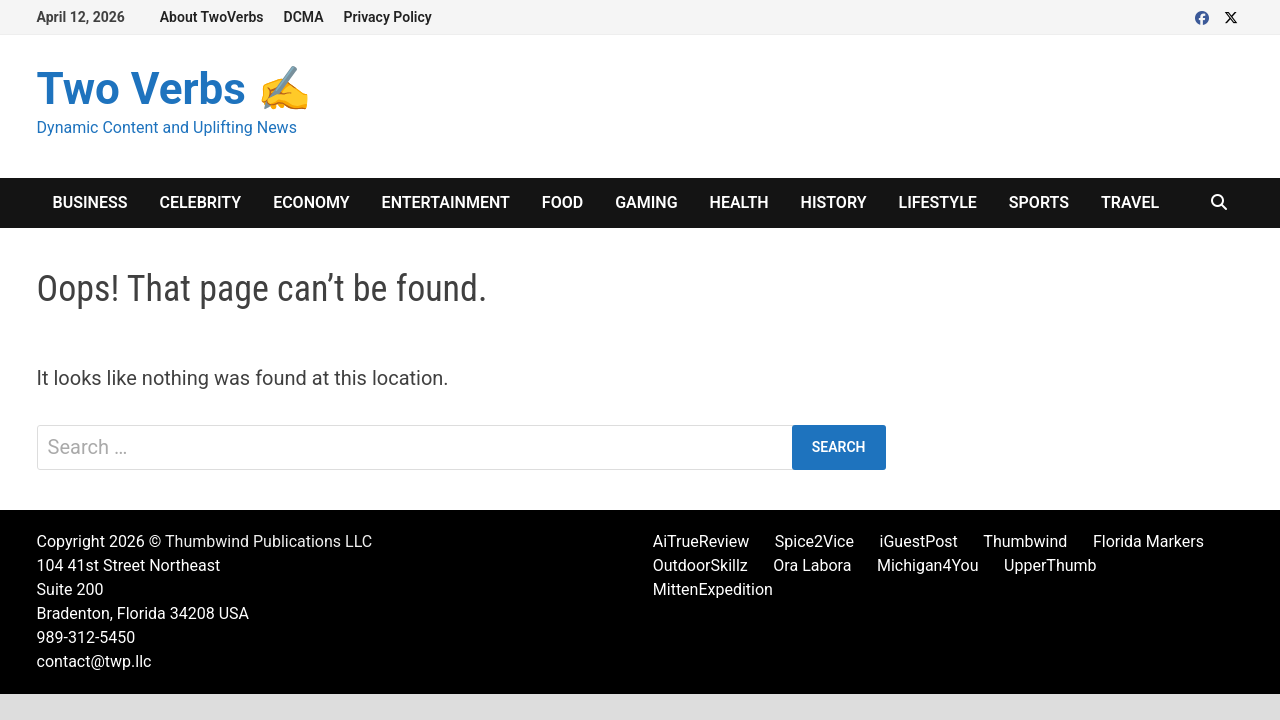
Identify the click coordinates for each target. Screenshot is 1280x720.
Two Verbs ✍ (174, 89)
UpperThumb (1050, 565)
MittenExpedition (713, 589)
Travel (1130, 202)
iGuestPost (919, 541)
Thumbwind (1025, 541)
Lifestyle (938, 202)
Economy (311, 202)
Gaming (646, 202)
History (834, 202)
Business (90, 202)
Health (739, 202)
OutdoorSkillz (700, 565)
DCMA (304, 17)
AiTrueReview (701, 541)
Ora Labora (812, 565)
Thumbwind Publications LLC (268, 541)
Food (562, 202)
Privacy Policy (388, 17)
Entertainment (446, 202)
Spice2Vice (814, 541)
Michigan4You (928, 565)
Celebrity (200, 202)
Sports (1039, 202)
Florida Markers (1148, 541)
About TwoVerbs (212, 17)
